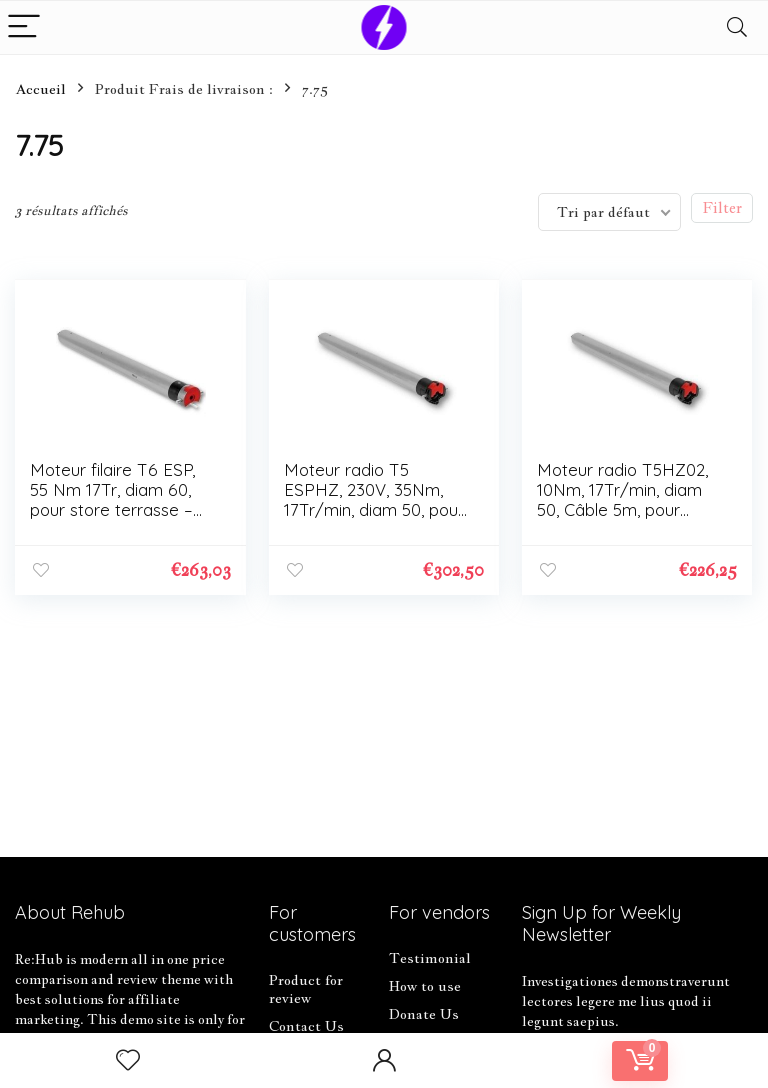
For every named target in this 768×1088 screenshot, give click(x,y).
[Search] (737, 27)
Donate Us (424, 1014)
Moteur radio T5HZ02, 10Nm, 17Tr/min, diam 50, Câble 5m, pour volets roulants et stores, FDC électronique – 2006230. (629, 519)
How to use (425, 986)
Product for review (306, 989)
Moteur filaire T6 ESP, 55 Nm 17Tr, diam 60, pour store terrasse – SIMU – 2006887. (112, 499)
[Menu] (24, 27)
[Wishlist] (128, 1060)
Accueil (40, 89)
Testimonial (430, 958)
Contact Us (306, 1026)
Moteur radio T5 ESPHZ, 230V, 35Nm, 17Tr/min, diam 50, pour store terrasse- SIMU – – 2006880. (374, 509)
